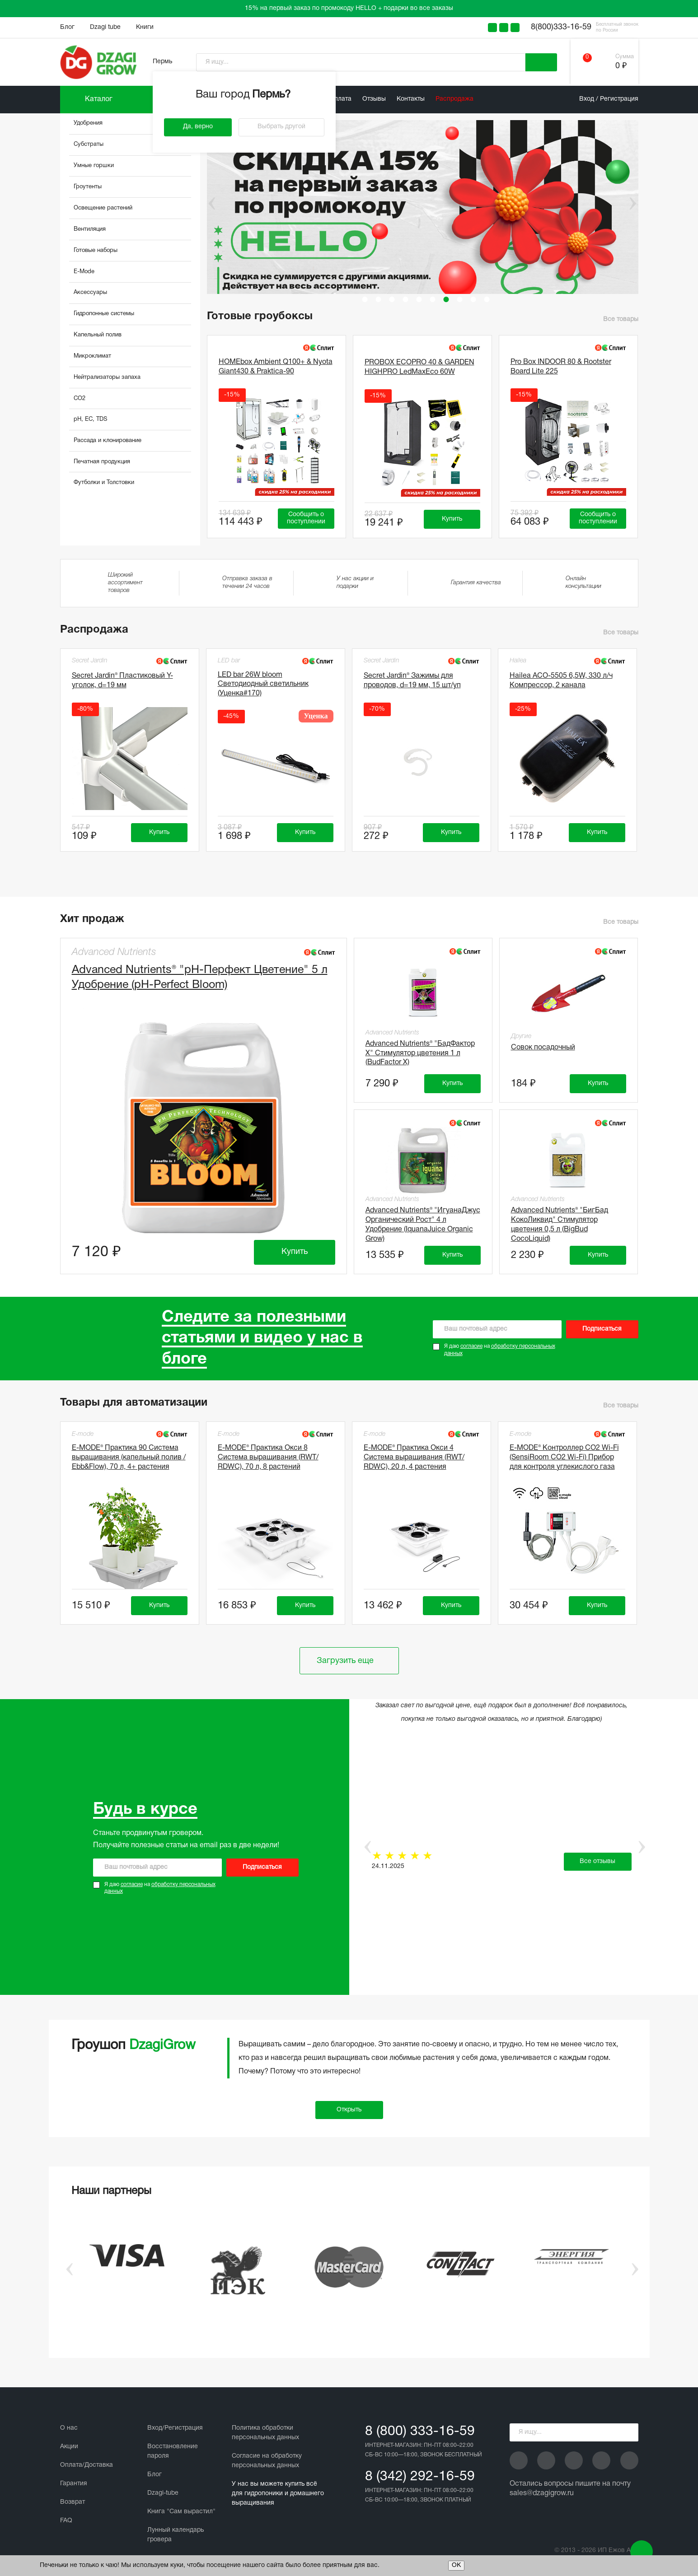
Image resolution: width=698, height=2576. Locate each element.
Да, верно (198, 127)
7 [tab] (446, 299)
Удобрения (88, 123)
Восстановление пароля (172, 2451)
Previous (205, 203)
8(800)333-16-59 (561, 27)
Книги (145, 27)
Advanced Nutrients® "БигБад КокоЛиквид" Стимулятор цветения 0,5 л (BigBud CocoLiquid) (559, 1223)
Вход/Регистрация (175, 2428)
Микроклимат (92, 356)
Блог (67, 27)
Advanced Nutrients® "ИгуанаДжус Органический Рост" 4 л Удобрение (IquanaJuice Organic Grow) (422, 1223)
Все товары (620, 319)
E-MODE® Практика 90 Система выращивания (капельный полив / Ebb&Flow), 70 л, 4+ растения (129, 1457)
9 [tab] (473, 299)
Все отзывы (597, 1861)
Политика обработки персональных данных (265, 2433)
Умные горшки (94, 165)
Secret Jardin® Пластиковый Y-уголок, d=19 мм (122, 681)
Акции (69, 2447)
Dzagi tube (105, 27)
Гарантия (73, 2484)
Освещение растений (103, 208)
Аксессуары (90, 292)
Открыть (349, 2110)
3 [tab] (392, 299)
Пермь (162, 62)
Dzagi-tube (162, 2493)
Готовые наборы (95, 250)
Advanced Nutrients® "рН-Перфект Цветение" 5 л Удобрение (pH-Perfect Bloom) (200, 977)
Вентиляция (90, 229)
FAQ (66, 2521)
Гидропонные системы (104, 314)
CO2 (79, 398)
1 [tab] (365, 299)
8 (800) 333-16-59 (420, 2432)
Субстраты (88, 144)
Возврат (72, 2502)
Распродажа (454, 99)
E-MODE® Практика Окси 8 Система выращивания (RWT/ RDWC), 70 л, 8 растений (268, 1457)
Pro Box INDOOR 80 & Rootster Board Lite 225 (561, 367)
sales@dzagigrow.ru (542, 2493)
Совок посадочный (543, 1047)
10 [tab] (487, 299)
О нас (69, 2428)
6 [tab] (432, 299)
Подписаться (602, 1329)
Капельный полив (98, 335)
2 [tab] (378, 299)
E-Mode (84, 272)
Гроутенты (88, 187)
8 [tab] (459, 299)
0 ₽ (621, 66)
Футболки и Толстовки (104, 482)
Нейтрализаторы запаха (107, 377)
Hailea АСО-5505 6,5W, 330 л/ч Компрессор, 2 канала (561, 681)
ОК (456, 2565)
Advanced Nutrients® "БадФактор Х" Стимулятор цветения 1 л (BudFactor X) (420, 1053)
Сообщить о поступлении (306, 518)
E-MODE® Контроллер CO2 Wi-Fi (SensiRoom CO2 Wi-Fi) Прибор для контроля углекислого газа (564, 1457)
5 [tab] (419, 299)
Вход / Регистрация (608, 99)
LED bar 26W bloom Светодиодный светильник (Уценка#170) (263, 684)
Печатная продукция (102, 462)
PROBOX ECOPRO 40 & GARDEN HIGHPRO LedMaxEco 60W (419, 367)
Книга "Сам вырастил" (181, 2512)
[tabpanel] (426, 207)
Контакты (411, 99)
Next (633, 203)
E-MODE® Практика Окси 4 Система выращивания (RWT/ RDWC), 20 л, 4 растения (414, 1457)
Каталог (98, 99)
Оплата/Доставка (86, 2465)
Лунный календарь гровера (175, 2535)
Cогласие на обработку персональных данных (267, 2461)
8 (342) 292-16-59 (420, 2477)
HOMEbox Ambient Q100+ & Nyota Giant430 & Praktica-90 (276, 367)
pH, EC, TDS (90, 419)
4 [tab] (405, 299)
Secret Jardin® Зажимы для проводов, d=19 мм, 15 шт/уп (412, 681)
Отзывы (374, 99)
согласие (471, 1346)
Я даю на (499, 1350)
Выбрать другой (281, 127)
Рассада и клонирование (107, 440)
